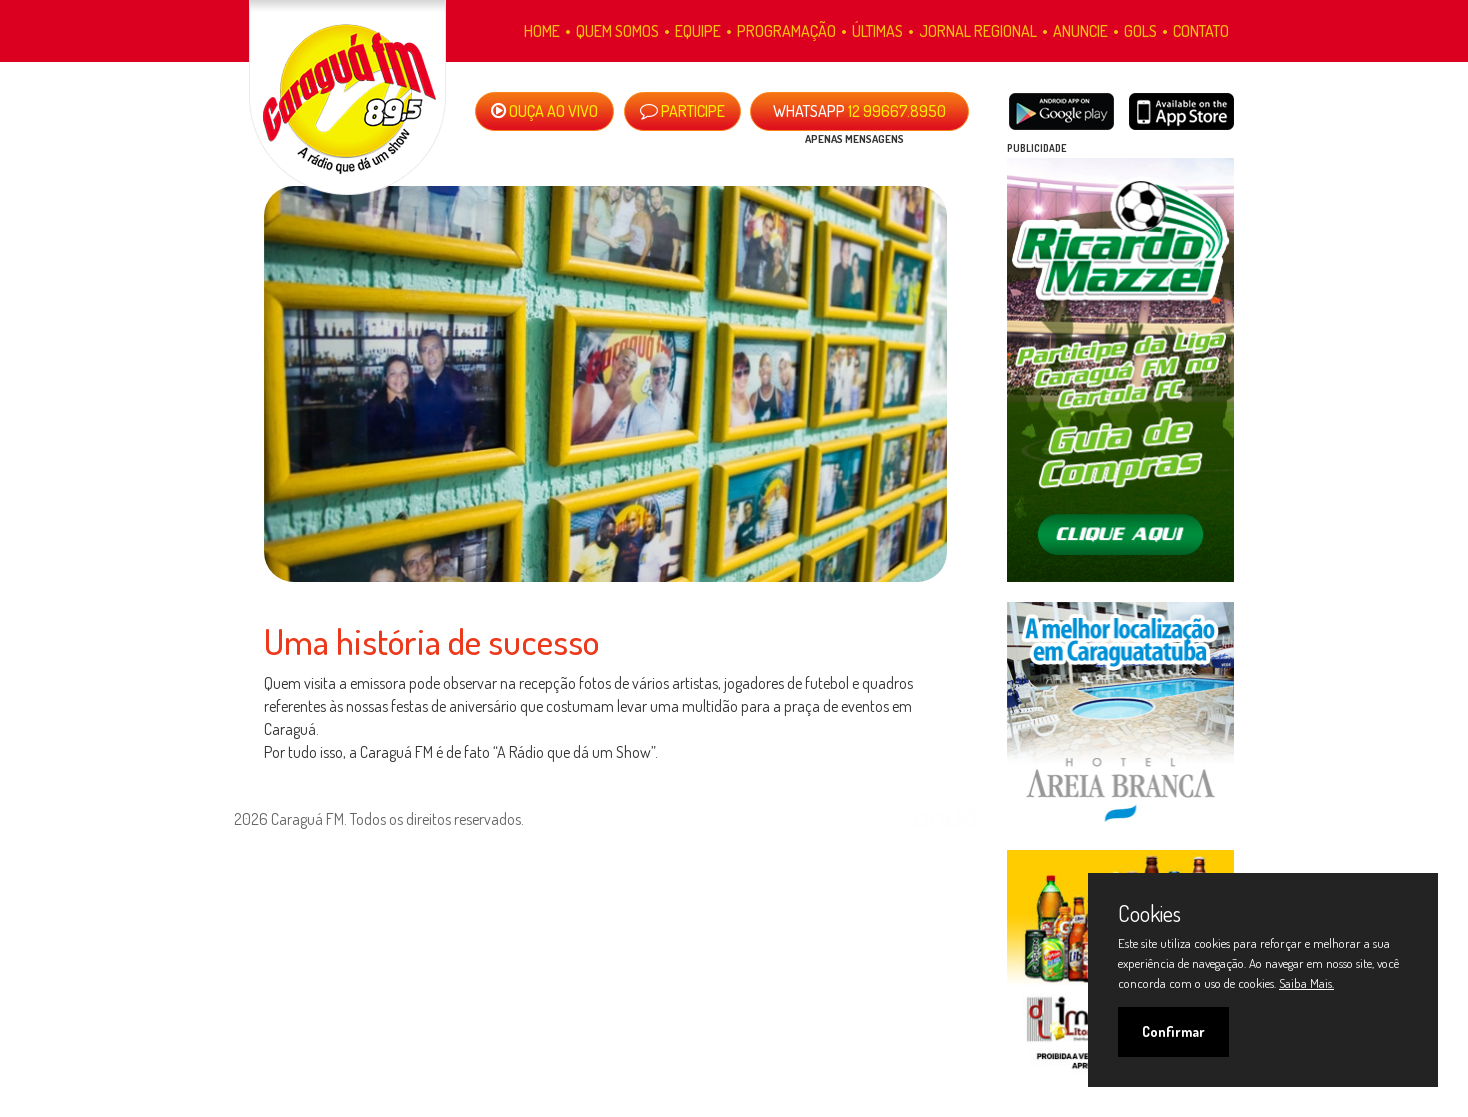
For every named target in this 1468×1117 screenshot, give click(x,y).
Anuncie (1080, 31)
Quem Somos (617, 31)
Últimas (877, 31)
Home (542, 31)
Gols (1140, 31)
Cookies (1149, 913)
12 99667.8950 (859, 111)
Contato (1201, 31)
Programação (786, 31)
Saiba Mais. (1306, 983)
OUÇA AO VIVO (544, 111)
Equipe (698, 31)
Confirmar (1173, 1031)
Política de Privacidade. (295, 842)
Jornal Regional (978, 31)
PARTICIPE (682, 111)
